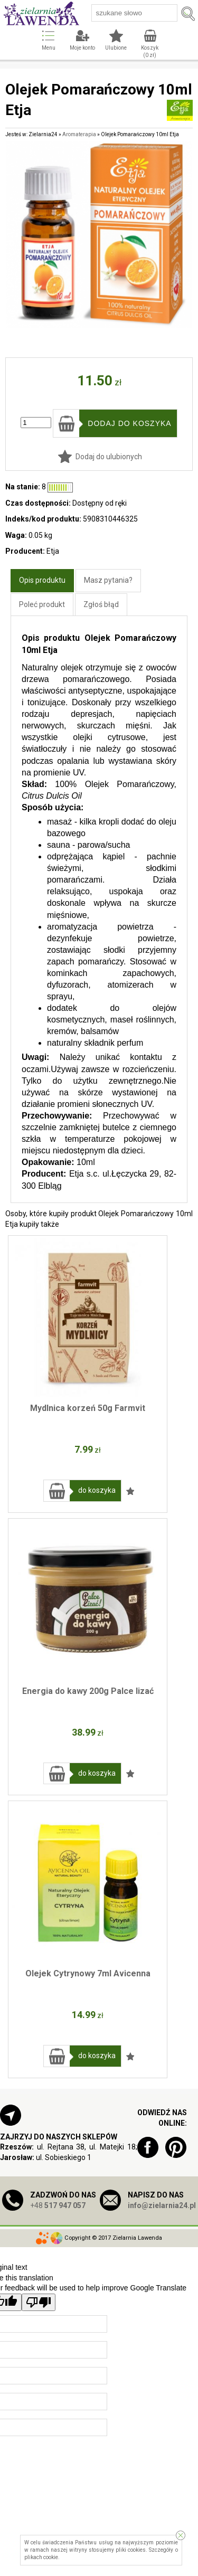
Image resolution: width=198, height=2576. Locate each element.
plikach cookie (41, 2557)
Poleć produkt (42, 604)
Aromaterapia (79, 134)
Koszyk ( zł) (149, 51)
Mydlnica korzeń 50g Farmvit (87, 1408)
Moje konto (82, 48)
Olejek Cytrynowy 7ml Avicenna (87, 1973)
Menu (48, 48)
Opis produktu (42, 580)
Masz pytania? (108, 580)
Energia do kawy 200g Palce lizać (88, 1691)
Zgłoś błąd (101, 604)
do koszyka (97, 1490)
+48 (58, 2205)
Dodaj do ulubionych (109, 456)
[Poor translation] (38, 2302)
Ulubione (116, 48)
